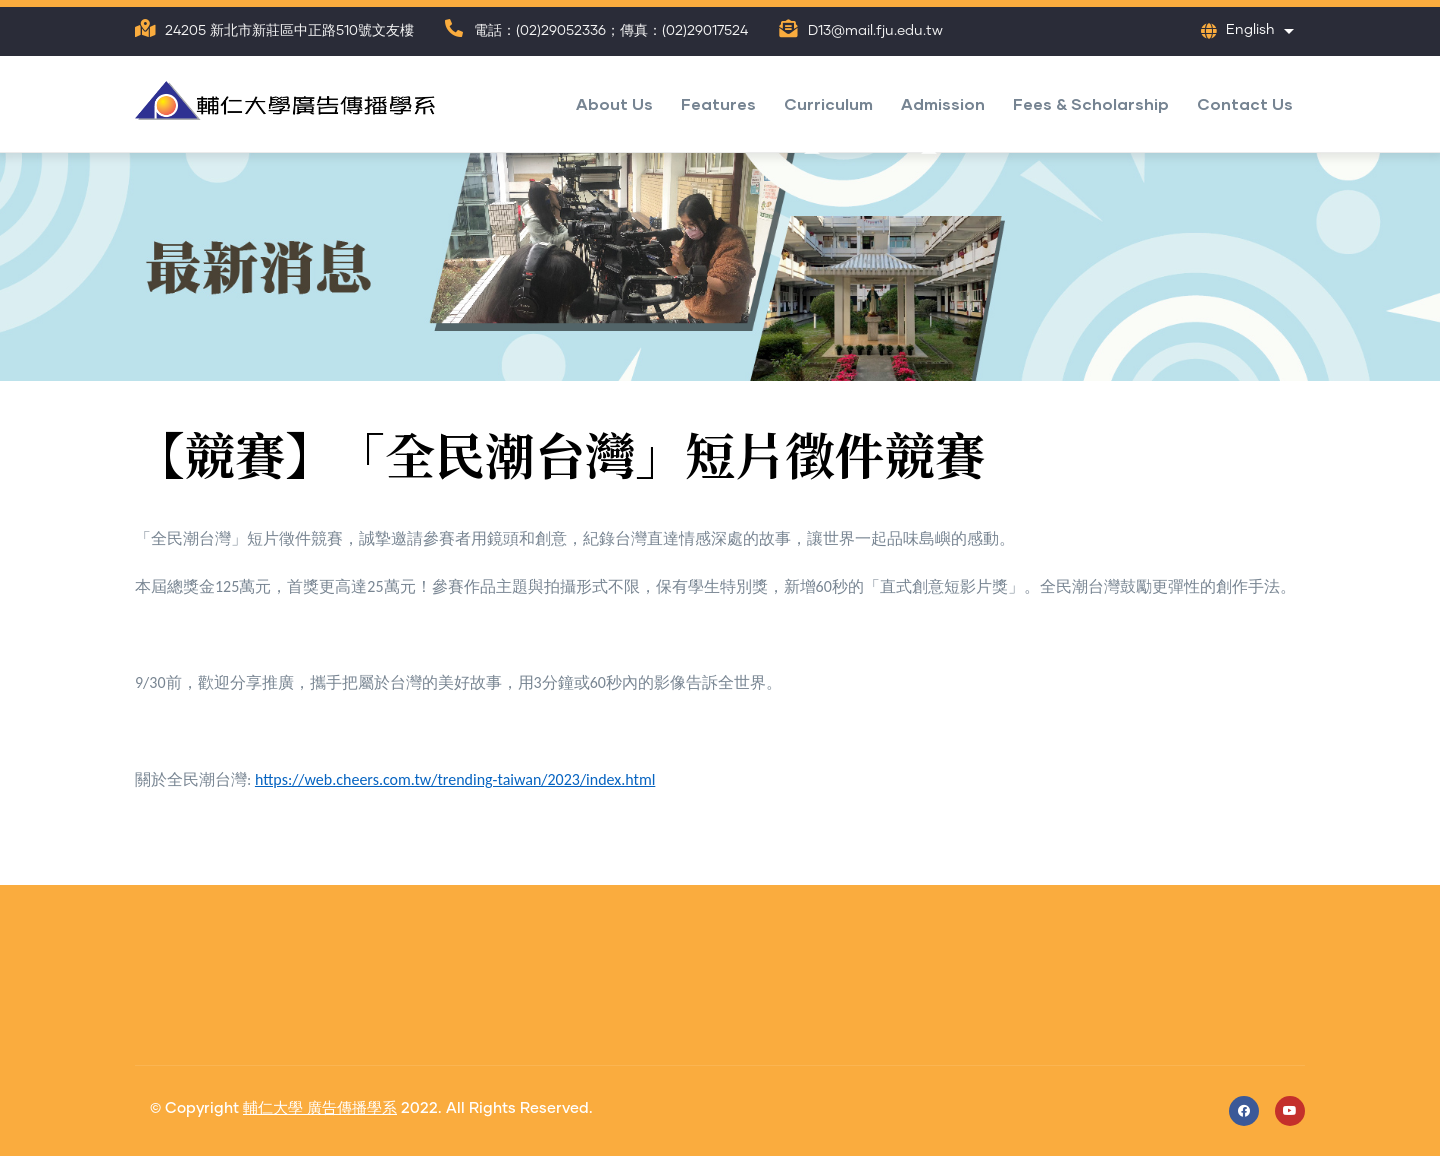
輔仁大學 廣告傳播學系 (320, 1108)
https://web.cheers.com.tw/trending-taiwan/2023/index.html (455, 779)
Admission (943, 103)
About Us (614, 103)
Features (718, 103)
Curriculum (828, 103)
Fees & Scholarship (1091, 103)
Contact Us (1245, 103)
